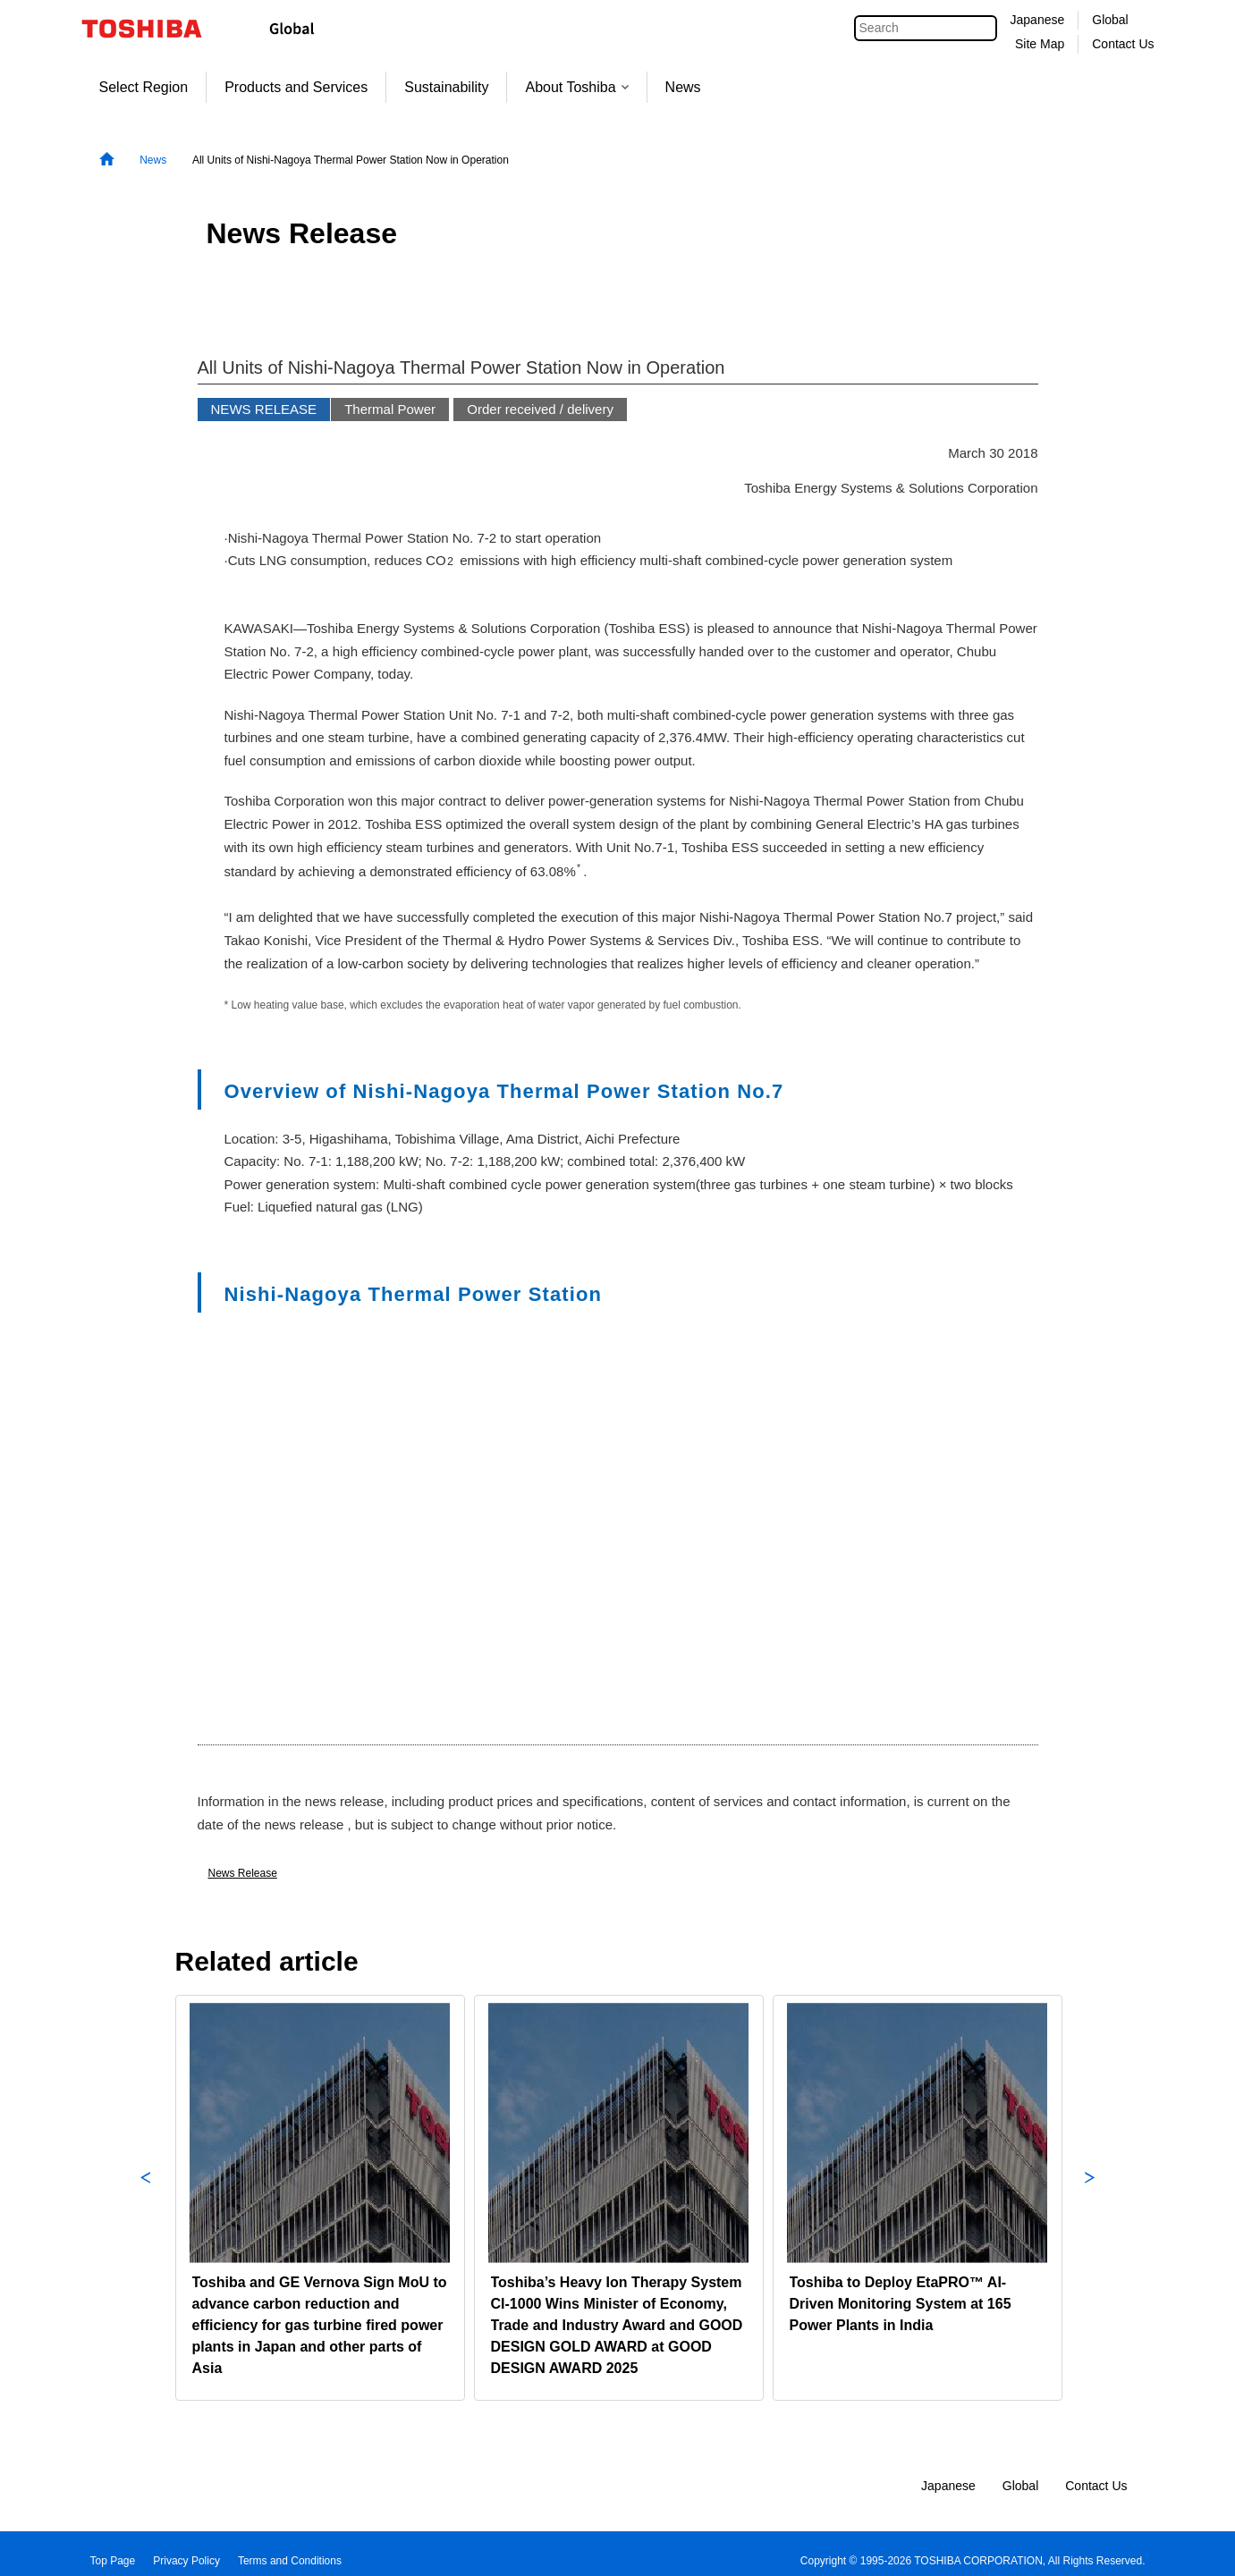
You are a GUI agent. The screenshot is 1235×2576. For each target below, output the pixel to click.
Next (1090, 2197)
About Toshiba (576, 87)
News (683, 87)
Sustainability (446, 87)
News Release (242, 1873)
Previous (145, 2197)
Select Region (144, 87)
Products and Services (296, 87)
